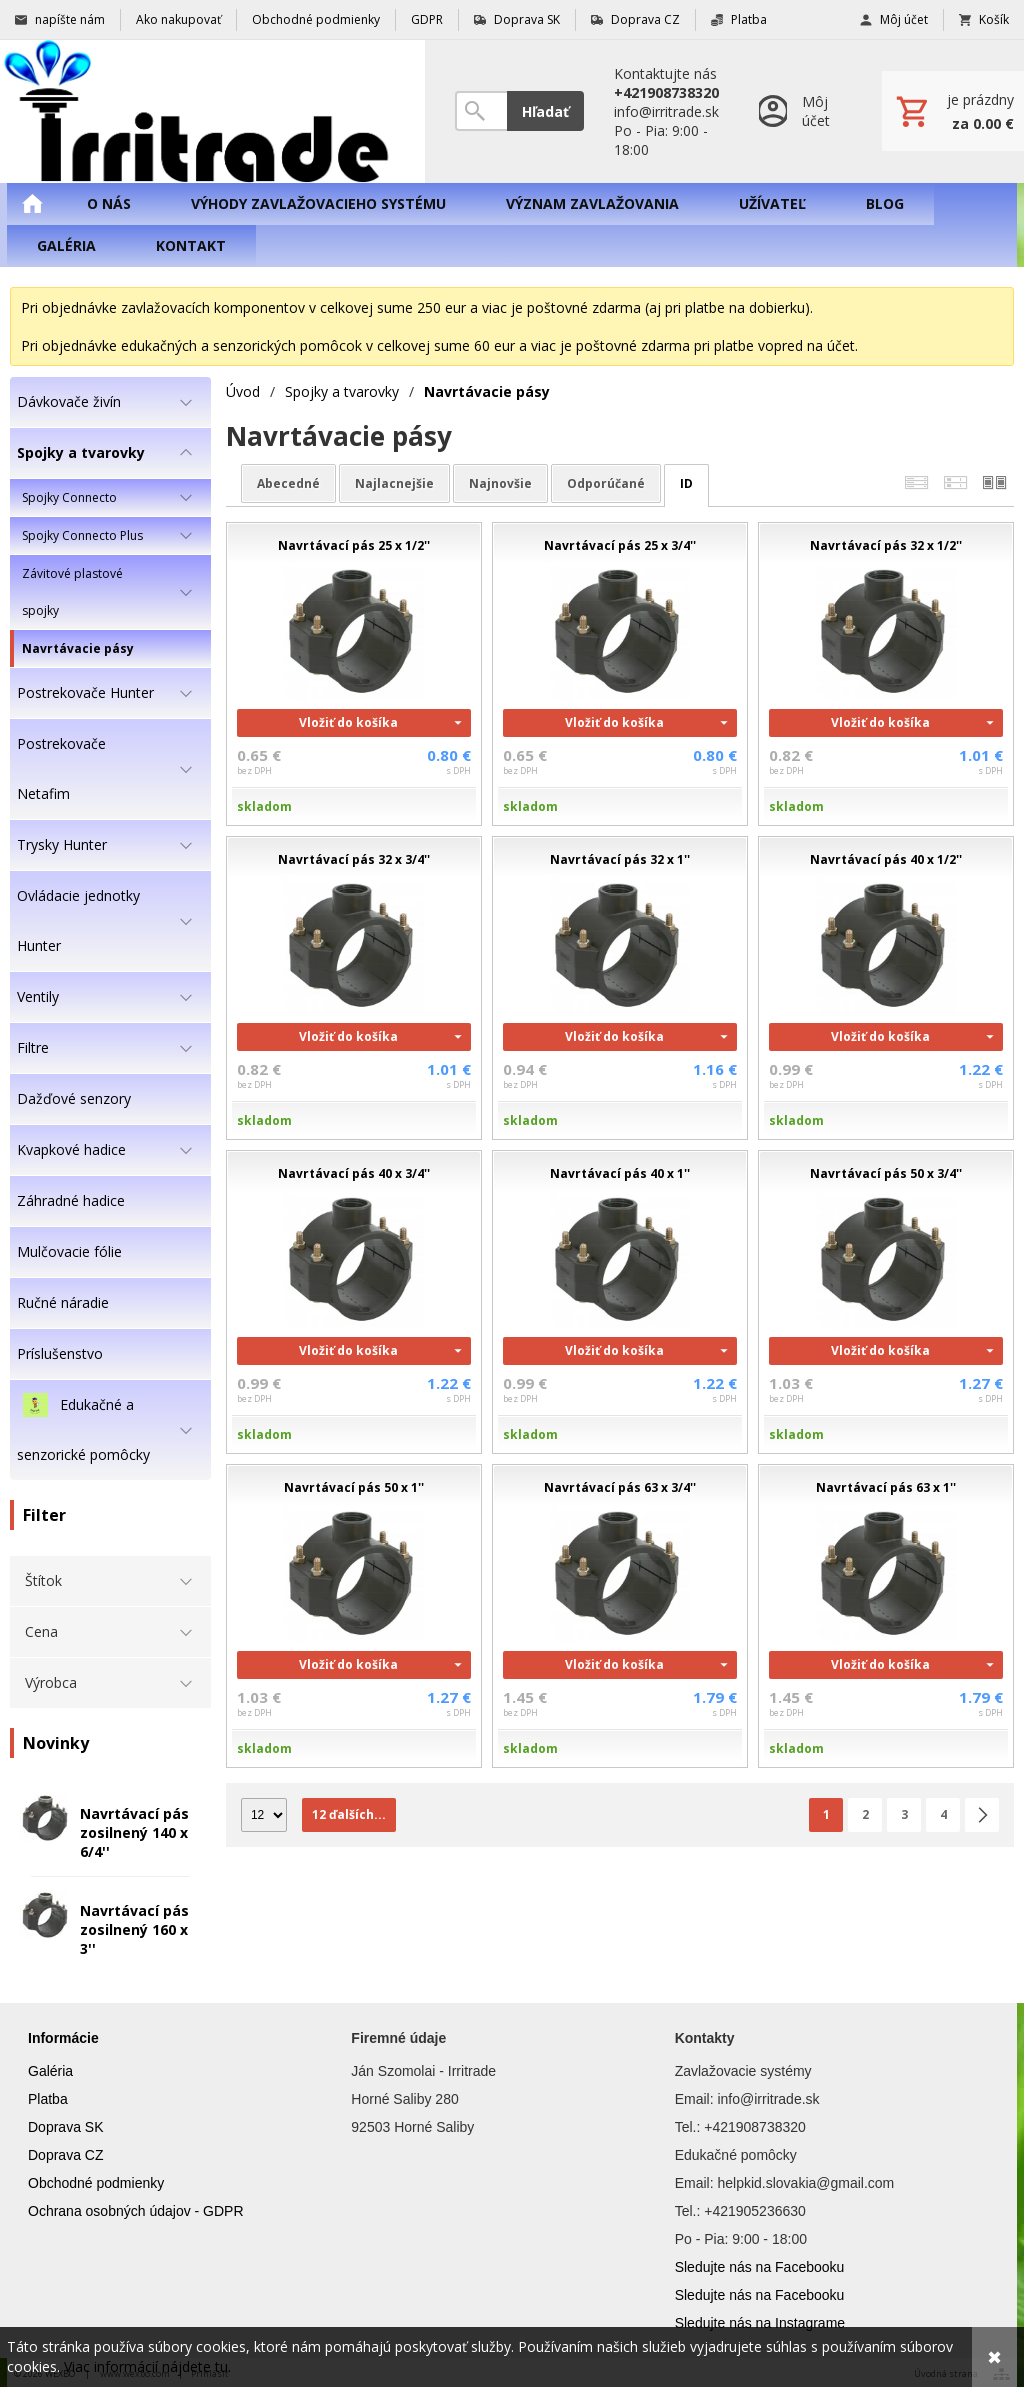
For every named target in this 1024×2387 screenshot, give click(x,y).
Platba (48, 2099)
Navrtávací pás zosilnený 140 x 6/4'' (134, 1832)
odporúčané (606, 483)
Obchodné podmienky (96, 2183)
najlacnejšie (394, 483)
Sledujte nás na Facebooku (760, 2267)
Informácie (63, 2038)
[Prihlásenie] (800, 111)
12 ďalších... (349, 1814)
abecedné (288, 483)
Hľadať (545, 111)
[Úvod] (212, 111)
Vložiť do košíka (348, 722)
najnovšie (500, 483)
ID (686, 483)
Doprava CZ (65, 2155)
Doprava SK (65, 2127)
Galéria (50, 2071)
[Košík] (953, 111)
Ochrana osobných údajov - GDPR (136, 2211)
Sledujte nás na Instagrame (760, 2323)
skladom (264, 806)
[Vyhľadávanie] (481, 111)
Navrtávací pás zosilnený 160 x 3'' (134, 1929)
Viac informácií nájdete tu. (147, 2366)
